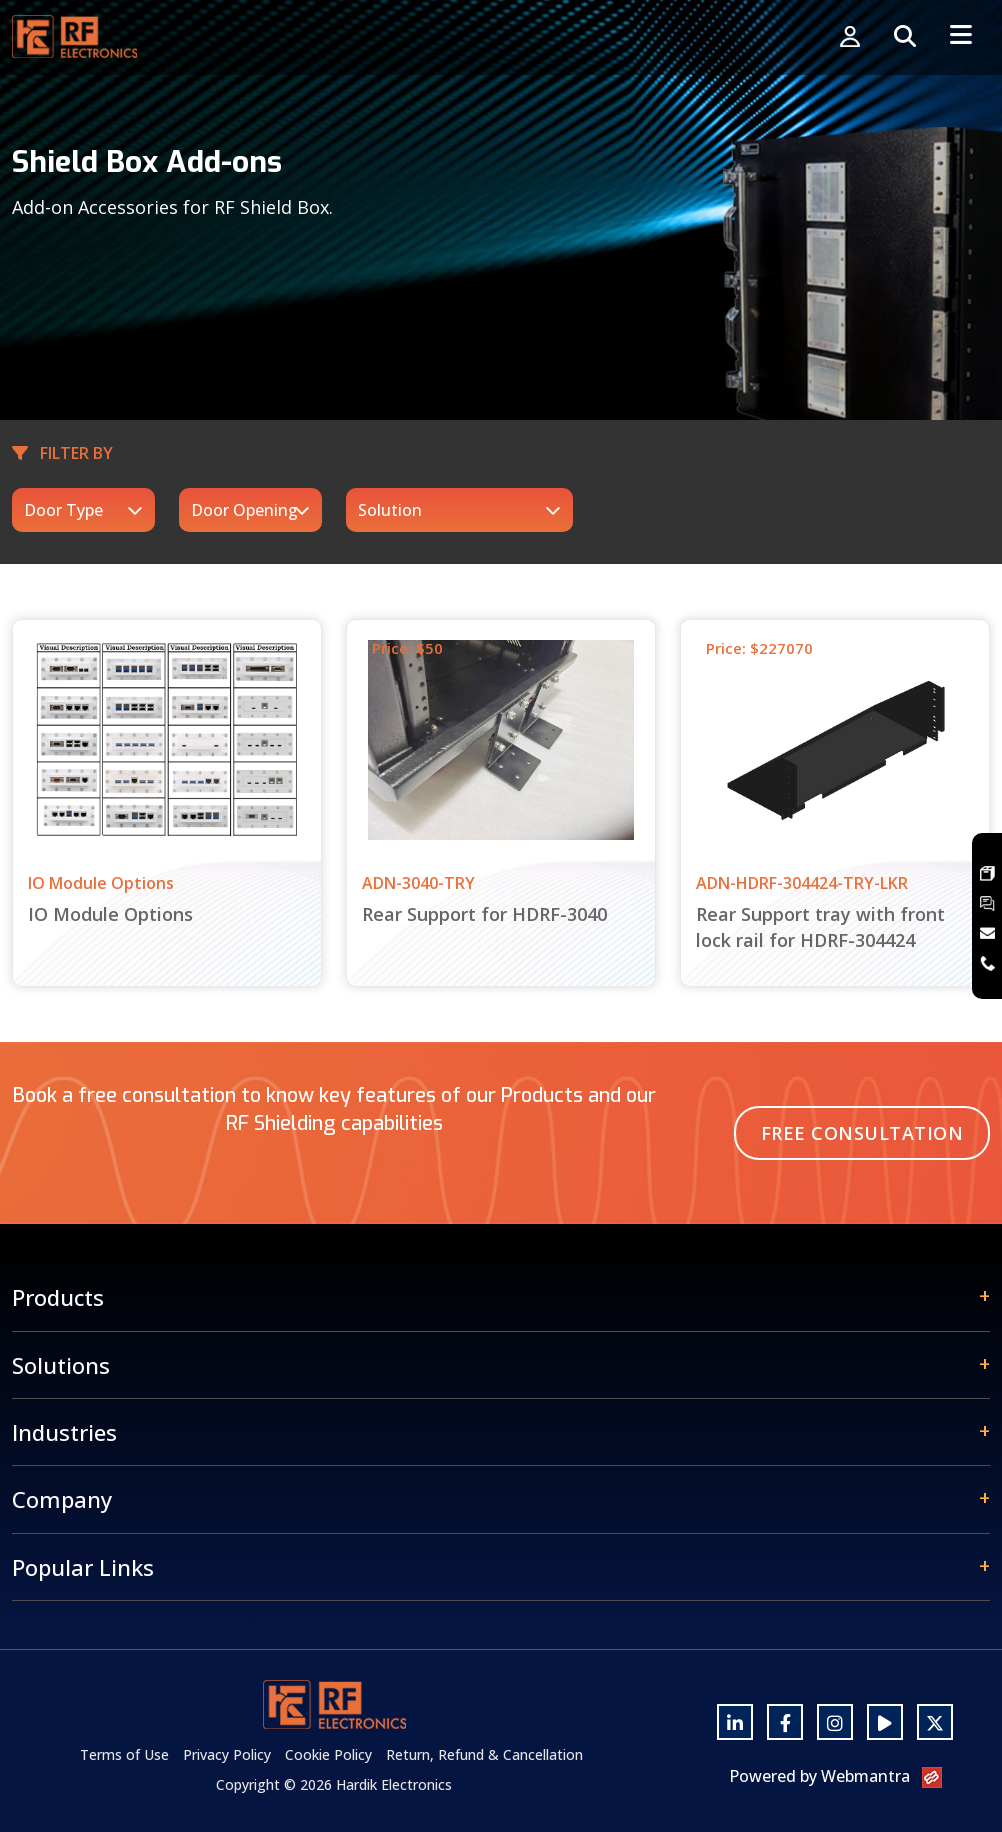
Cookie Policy (328, 1754)
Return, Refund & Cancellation (484, 1754)
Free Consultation (862, 1133)
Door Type (63, 510)
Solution (390, 510)
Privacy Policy (227, 1754)
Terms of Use (124, 1754)
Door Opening (244, 510)
